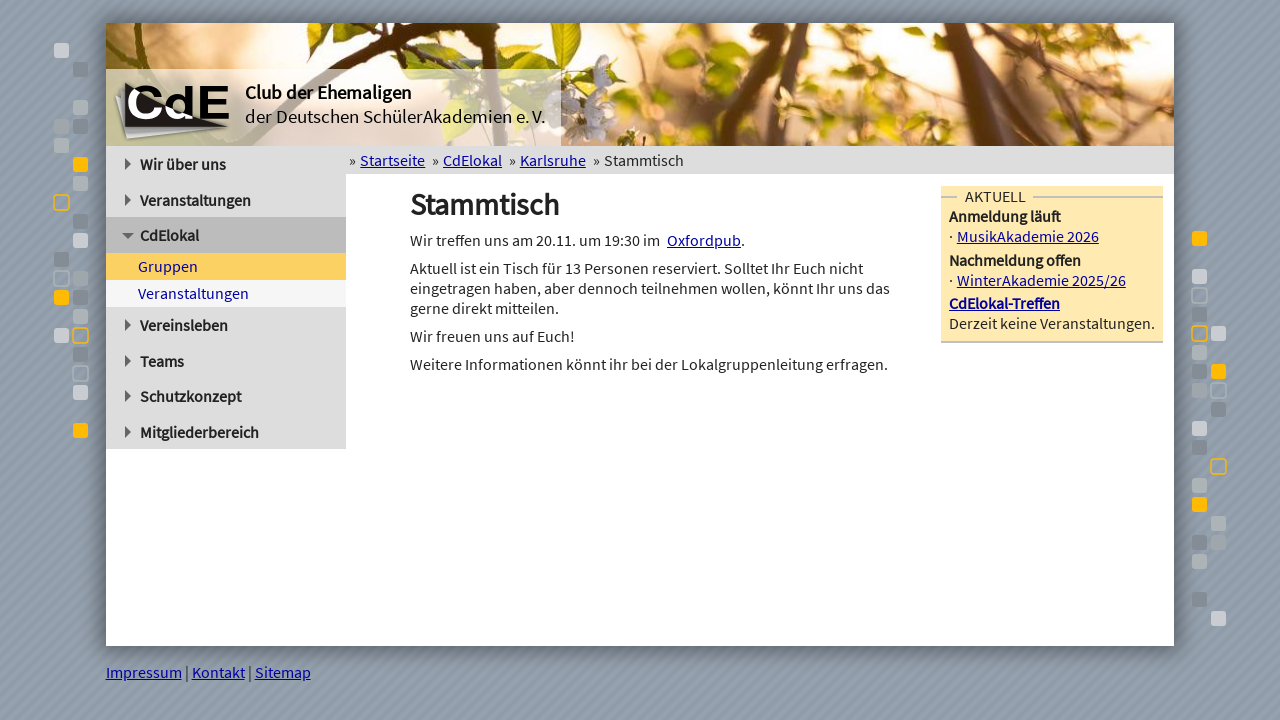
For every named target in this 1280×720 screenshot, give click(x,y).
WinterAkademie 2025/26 (1041, 280)
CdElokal (160, 235)
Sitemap (283, 672)
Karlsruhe (553, 160)
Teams (155, 361)
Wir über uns (176, 164)
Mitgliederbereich (192, 432)
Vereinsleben (177, 325)
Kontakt (218, 672)
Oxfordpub (704, 240)
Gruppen (168, 266)
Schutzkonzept (183, 396)
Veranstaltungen (188, 200)
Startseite (392, 160)
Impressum (144, 672)
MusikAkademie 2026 (1028, 236)
